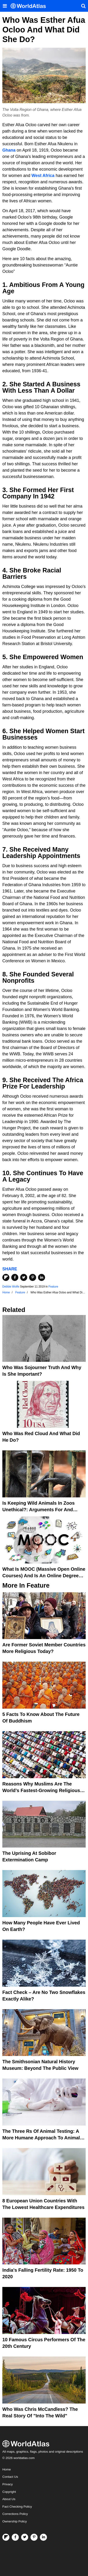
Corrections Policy (15, 2514)
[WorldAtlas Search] (83, 6)
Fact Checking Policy (17, 2506)
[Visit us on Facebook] (15, 2537)
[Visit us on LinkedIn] (43, 2537)
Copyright (9, 2492)
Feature (53, 1286)
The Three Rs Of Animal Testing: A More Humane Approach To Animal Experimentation (41, 2138)
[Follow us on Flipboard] (5, 2537)
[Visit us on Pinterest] (34, 2537)
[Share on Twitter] (23, 1277)
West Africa (42, 175)
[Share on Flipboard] (5, 1277)
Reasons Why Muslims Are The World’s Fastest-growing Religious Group (41, 1790)
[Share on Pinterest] (32, 1277)
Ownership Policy (14, 2521)
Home (6, 2469)
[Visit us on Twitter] (24, 2537)
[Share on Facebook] (14, 1277)
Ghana (8, 150)
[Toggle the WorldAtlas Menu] (4, 6)
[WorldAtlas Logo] (30, 6)
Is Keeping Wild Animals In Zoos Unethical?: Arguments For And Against (38, 1509)
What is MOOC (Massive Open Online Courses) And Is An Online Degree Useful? (43, 1575)
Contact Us (10, 2476)
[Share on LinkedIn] (41, 1277)
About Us (8, 2499)
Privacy (7, 2484)
